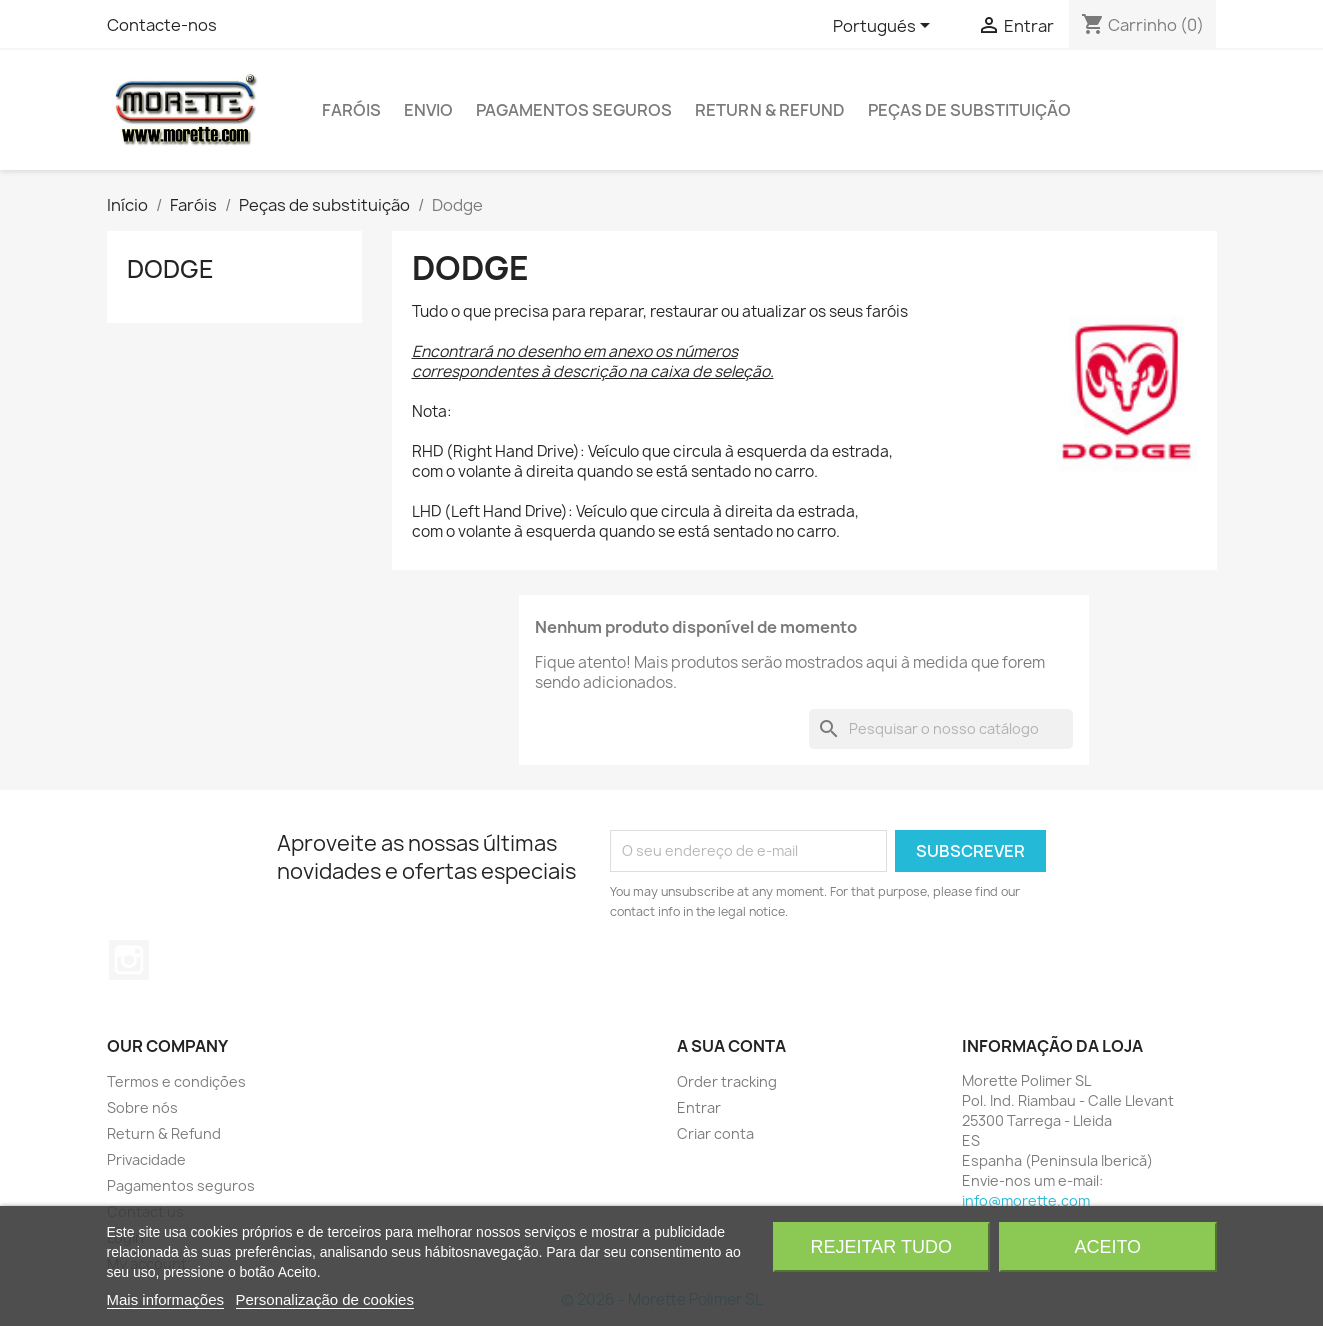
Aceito (1107, 1247)
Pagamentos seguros (574, 110)
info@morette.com (1026, 1200)
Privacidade (146, 1159)
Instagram (129, 960)
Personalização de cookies (325, 1299)
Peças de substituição (969, 110)
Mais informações (166, 1299)
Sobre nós (142, 1107)
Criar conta (715, 1133)
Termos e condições (176, 1081)
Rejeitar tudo (881, 1247)
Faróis (351, 110)
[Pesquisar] (941, 729)
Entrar (699, 1107)
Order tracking (727, 1081)
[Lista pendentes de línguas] (885, 27)
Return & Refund (770, 110)
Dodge (170, 269)
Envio (428, 110)
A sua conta (731, 1046)
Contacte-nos (162, 25)
